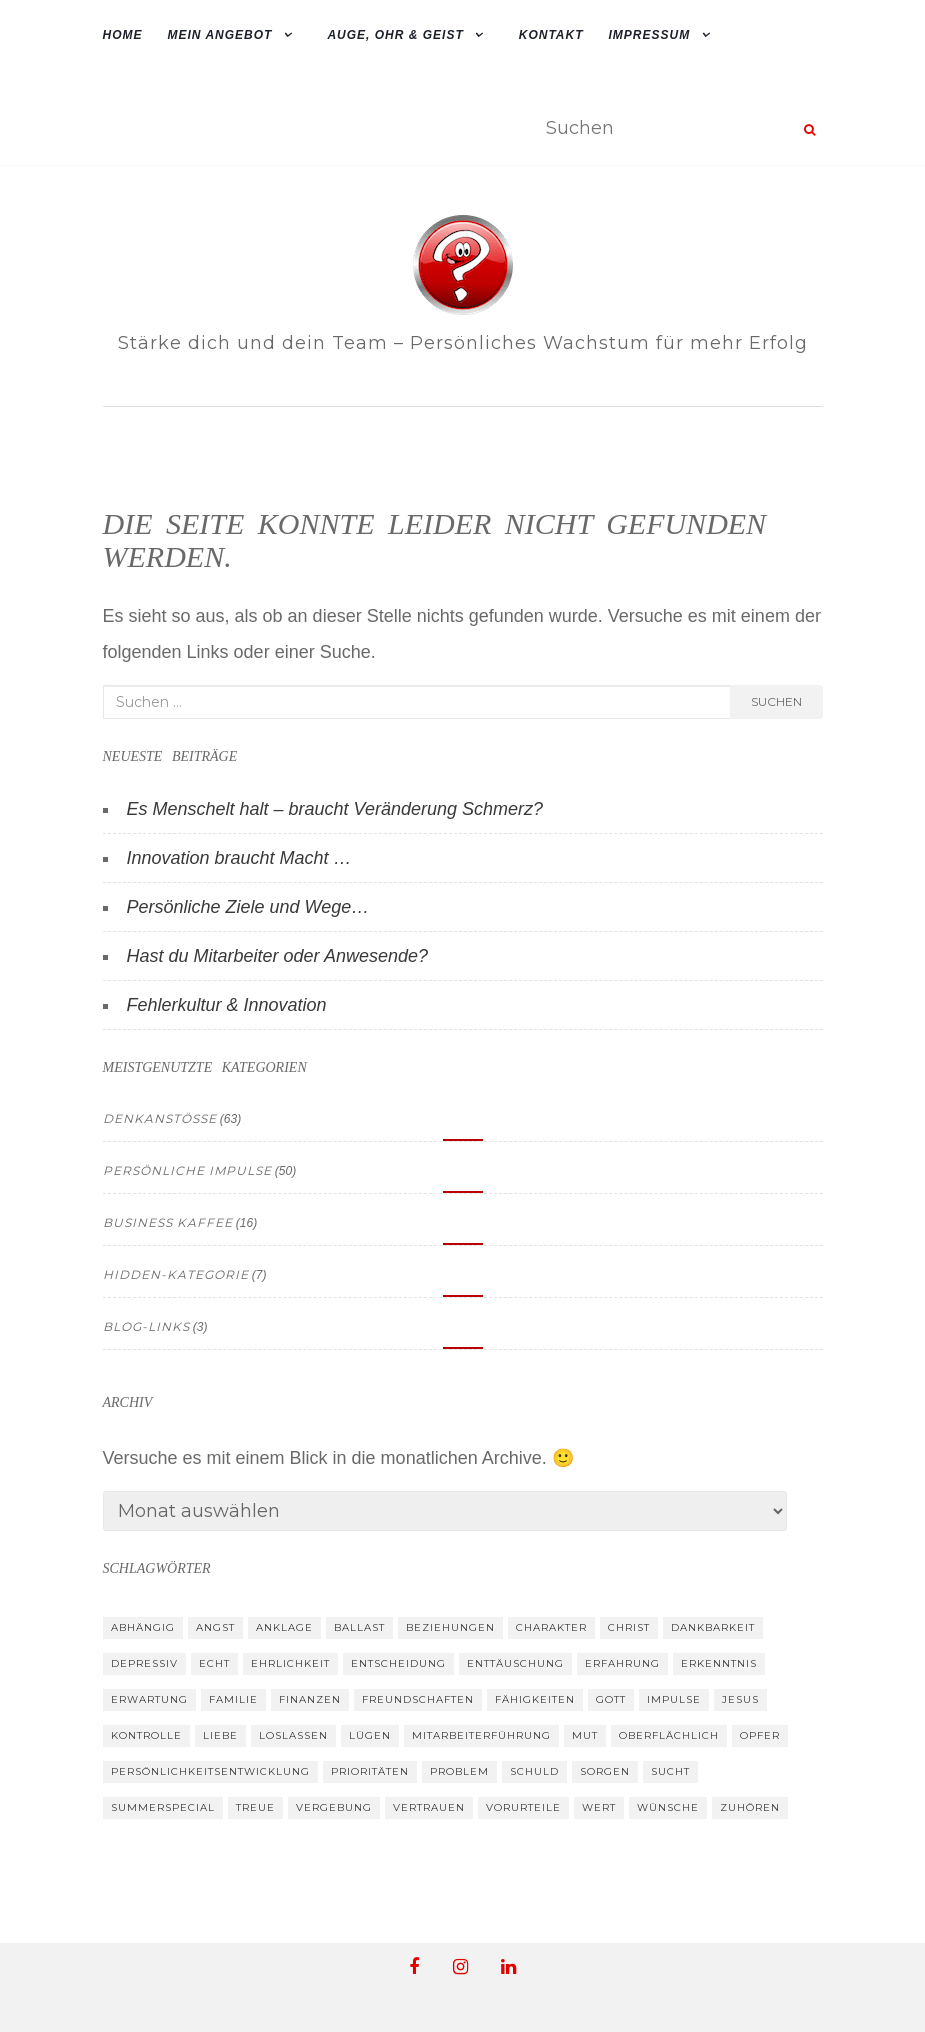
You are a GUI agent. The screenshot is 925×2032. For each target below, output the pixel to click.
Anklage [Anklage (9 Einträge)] (284, 1627)
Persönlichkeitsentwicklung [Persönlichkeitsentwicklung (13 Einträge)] (210, 1771)
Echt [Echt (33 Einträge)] (214, 1663)
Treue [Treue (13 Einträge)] (255, 1807)
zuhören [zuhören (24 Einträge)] (750, 1807)
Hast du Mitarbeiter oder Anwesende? (278, 956)
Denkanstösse (160, 1118)
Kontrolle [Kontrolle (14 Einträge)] (146, 1735)
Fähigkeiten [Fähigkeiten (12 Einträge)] (535, 1699)
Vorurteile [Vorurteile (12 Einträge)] (523, 1807)
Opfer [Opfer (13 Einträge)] (760, 1735)
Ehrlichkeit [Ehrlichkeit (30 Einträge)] (290, 1663)
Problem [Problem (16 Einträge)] (459, 1771)
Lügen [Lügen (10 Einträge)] (370, 1735)
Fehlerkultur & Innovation (227, 1005)
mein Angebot (220, 35)
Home (123, 35)
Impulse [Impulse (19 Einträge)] (674, 1699)
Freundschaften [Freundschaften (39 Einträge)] (418, 1699)
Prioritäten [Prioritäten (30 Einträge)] (370, 1771)
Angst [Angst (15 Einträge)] (215, 1627)
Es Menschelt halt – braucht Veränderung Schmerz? (335, 809)
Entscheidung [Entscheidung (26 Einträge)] (398, 1663)
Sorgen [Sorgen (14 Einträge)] (605, 1771)
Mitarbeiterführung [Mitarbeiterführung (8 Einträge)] (481, 1735)
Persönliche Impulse (187, 1170)
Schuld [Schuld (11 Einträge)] (534, 1771)
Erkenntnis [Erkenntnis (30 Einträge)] (719, 1663)
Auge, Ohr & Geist (395, 35)
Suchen (776, 701)
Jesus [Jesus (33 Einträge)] (740, 1699)
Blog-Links (146, 1326)
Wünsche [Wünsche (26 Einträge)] (668, 1807)
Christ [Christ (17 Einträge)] (629, 1627)
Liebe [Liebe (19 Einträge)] (220, 1735)
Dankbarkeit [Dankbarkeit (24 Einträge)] (713, 1627)
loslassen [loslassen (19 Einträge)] (293, 1735)
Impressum (650, 35)
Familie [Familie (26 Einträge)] (233, 1699)
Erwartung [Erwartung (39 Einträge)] (149, 1699)
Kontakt (551, 35)
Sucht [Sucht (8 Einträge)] (670, 1771)
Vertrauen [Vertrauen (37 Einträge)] (429, 1807)
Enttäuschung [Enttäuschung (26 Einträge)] (515, 1663)
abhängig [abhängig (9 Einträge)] (143, 1627)
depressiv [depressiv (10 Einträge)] (144, 1663)
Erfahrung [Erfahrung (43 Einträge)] (622, 1663)
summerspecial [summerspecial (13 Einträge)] (163, 1807)
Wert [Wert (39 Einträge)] (599, 1807)
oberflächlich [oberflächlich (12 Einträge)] (669, 1735)
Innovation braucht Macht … (239, 858)
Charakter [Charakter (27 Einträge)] (551, 1627)
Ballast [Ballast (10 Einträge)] (359, 1627)
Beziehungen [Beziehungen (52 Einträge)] (450, 1627)
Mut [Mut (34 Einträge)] (585, 1735)
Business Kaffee (168, 1222)
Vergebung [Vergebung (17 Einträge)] (334, 1807)
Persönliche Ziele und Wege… (248, 907)
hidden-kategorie (176, 1274)
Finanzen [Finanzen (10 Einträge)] (310, 1699)
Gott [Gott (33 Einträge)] (611, 1699)
